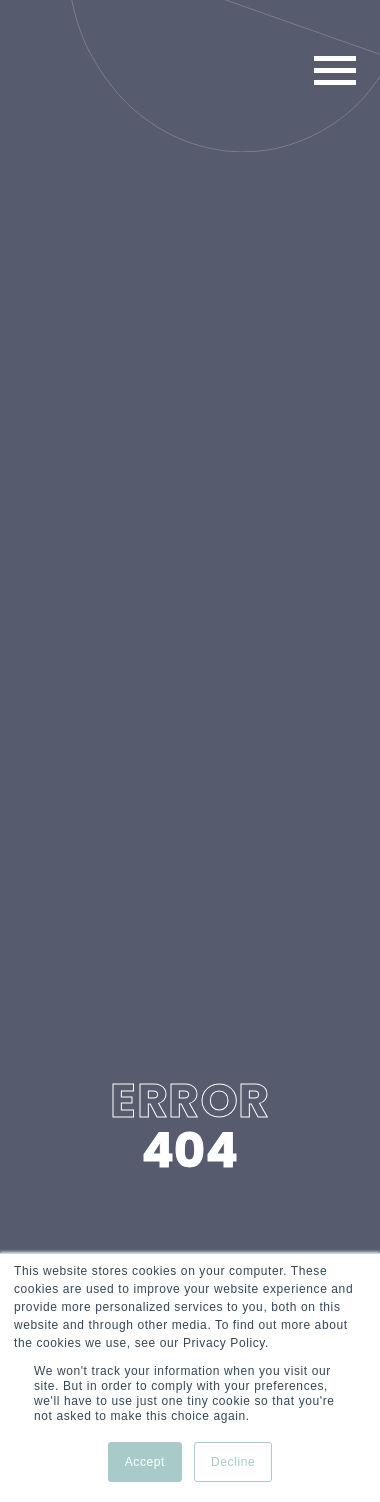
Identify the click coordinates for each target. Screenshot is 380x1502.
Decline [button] (233, 1462)
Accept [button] (145, 1462)
